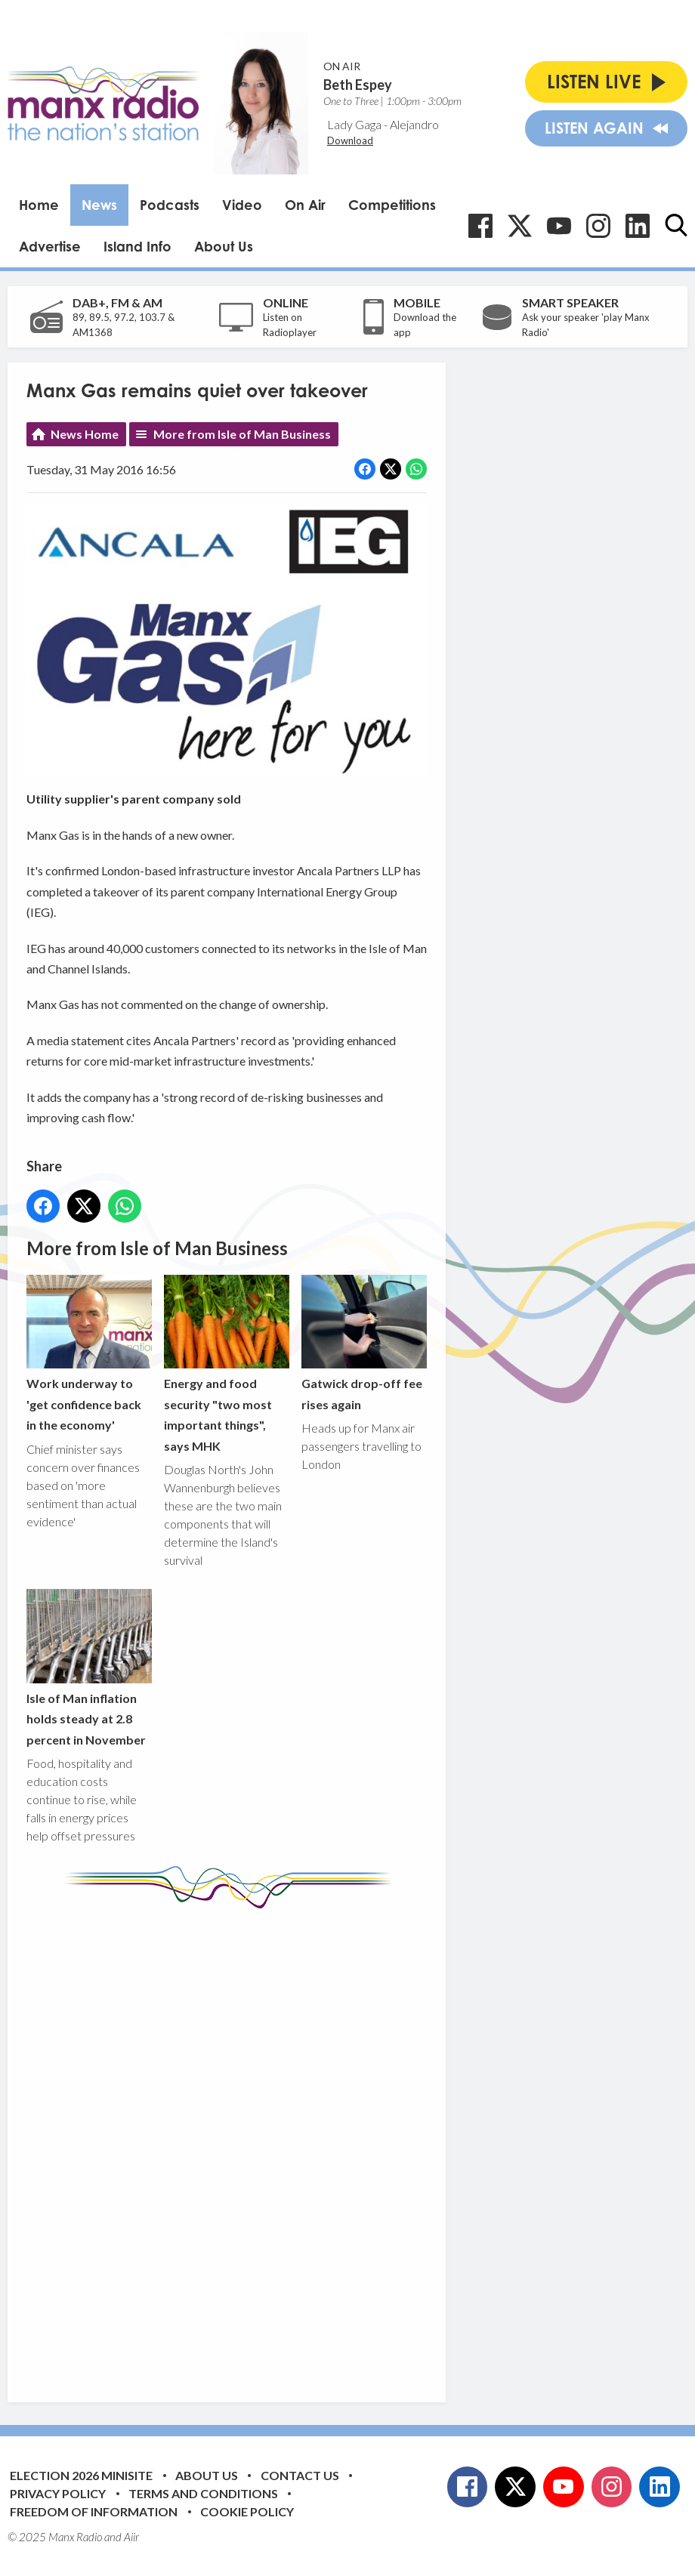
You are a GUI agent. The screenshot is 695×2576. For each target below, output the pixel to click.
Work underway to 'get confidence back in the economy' (89, 1353)
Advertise (50, 246)
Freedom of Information (94, 2511)
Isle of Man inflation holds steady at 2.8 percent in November (89, 1667)
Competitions (392, 204)
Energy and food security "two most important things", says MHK (226, 1364)
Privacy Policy (58, 2493)
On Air (305, 204)
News (99, 204)
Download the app (425, 324)
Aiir (131, 2537)
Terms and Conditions (203, 2493)
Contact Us (300, 2475)
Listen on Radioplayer (290, 324)
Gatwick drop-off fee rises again (364, 1343)
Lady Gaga (354, 124)
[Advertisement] (309, 2144)
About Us (223, 246)
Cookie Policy (247, 2511)
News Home (85, 434)
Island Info (137, 246)
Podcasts (169, 204)
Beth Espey (357, 84)
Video (242, 204)
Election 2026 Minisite (81, 2475)
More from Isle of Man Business (242, 434)
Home (39, 204)
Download (350, 140)
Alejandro (414, 124)
